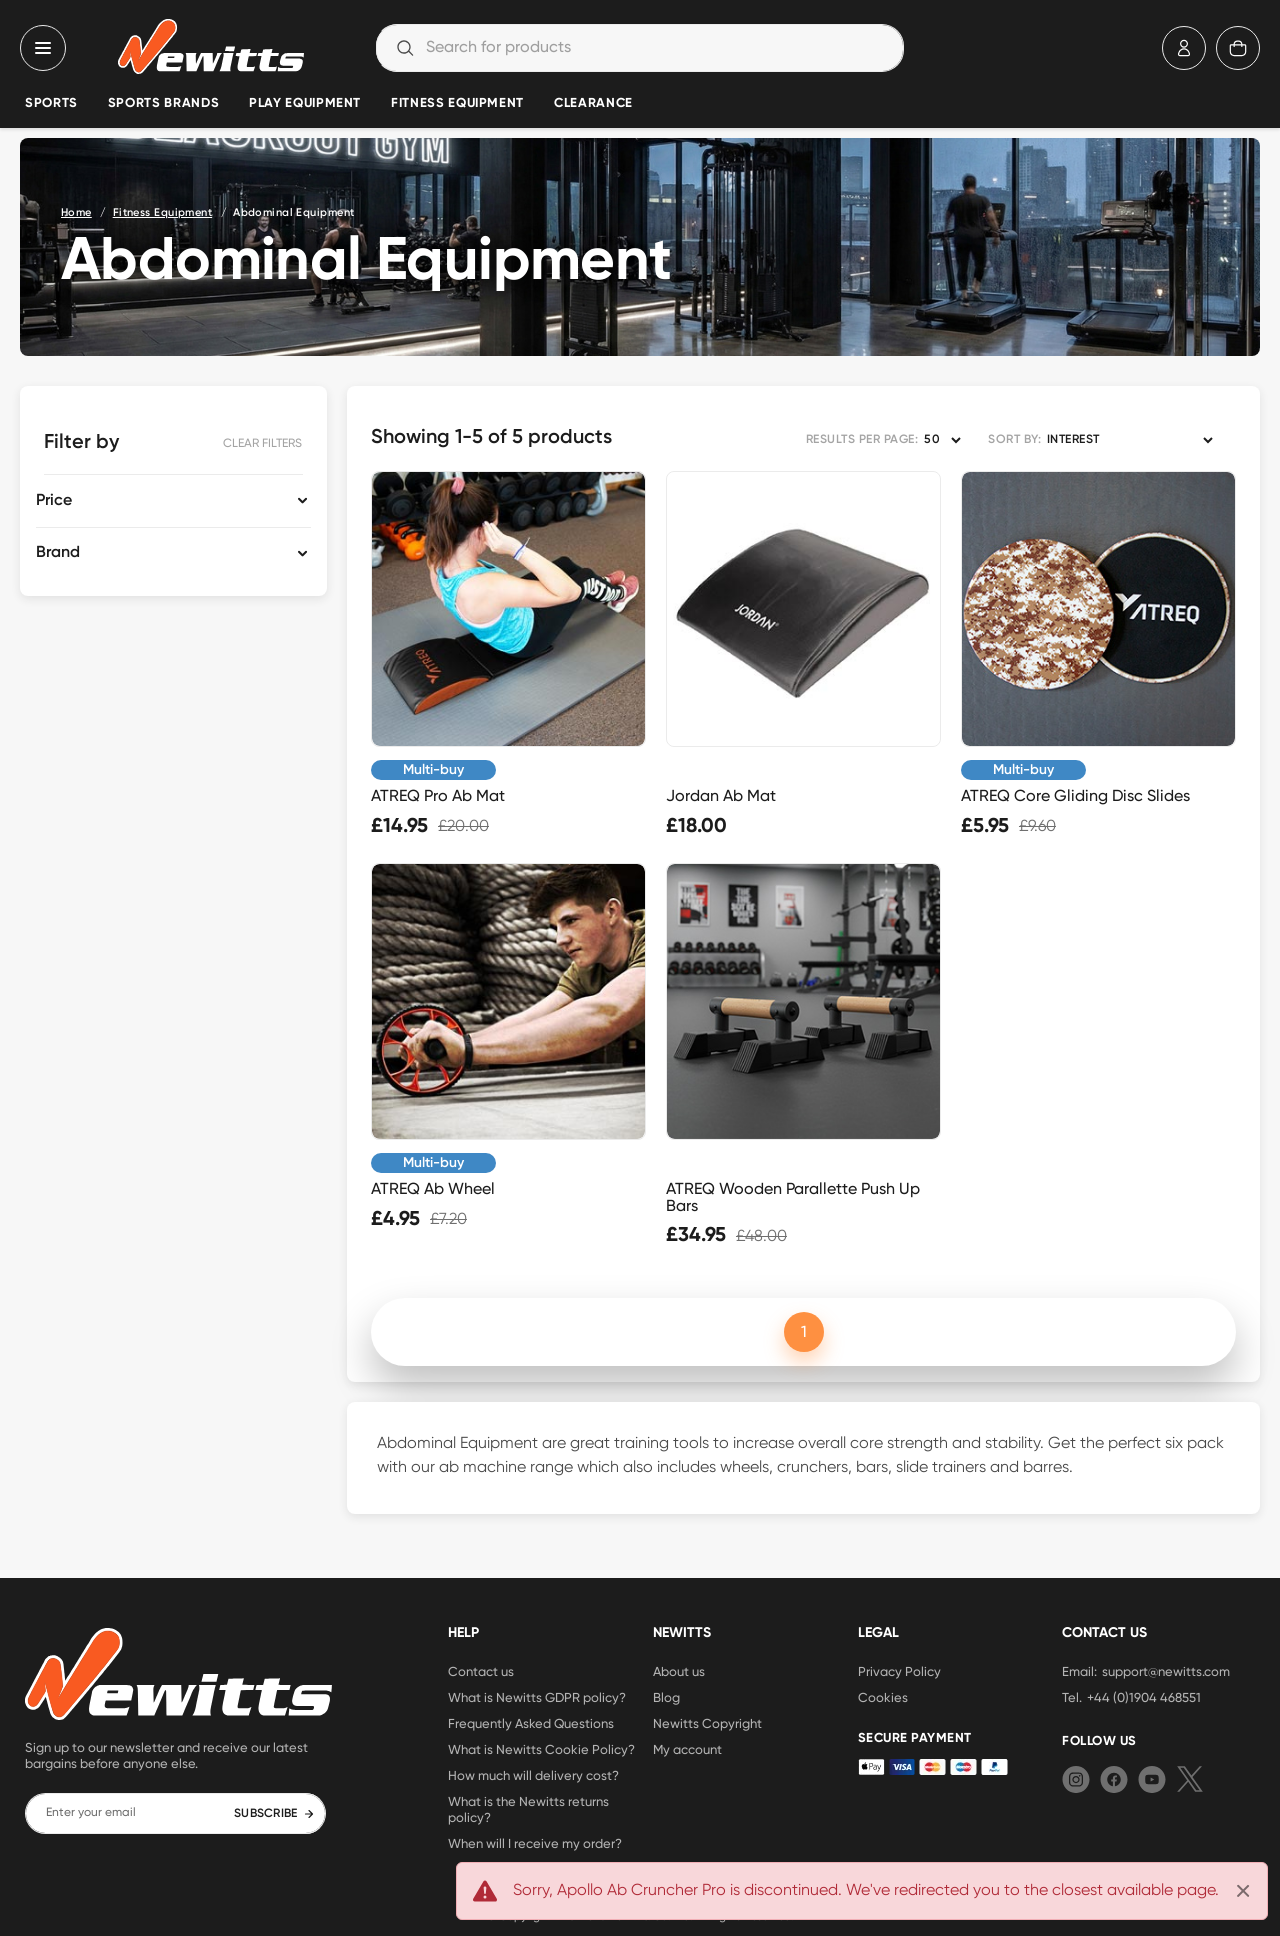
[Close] (1243, 1891)
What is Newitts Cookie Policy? (541, 1749)
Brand (58, 553)
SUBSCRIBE (274, 1814)
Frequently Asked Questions (531, 1723)
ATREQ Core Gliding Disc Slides (1075, 795)
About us (679, 1671)
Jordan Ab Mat (721, 795)
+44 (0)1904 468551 (1144, 1697)
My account (687, 1749)
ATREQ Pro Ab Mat (438, 795)
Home (76, 212)
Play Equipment (305, 103)
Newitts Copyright (707, 1723)
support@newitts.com (1166, 1671)
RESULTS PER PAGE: (862, 440)
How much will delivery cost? (533, 1775)
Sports (51, 103)
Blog (666, 1697)
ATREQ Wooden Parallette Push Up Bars (793, 1197)
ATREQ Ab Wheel (433, 1188)
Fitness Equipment (457, 103)
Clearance (593, 103)
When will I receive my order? (535, 1843)
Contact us (481, 1671)
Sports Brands (163, 103)
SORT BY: (1014, 440)
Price (54, 501)
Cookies (883, 1697)
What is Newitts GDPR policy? (537, 1697)
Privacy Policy (899, 1671)
